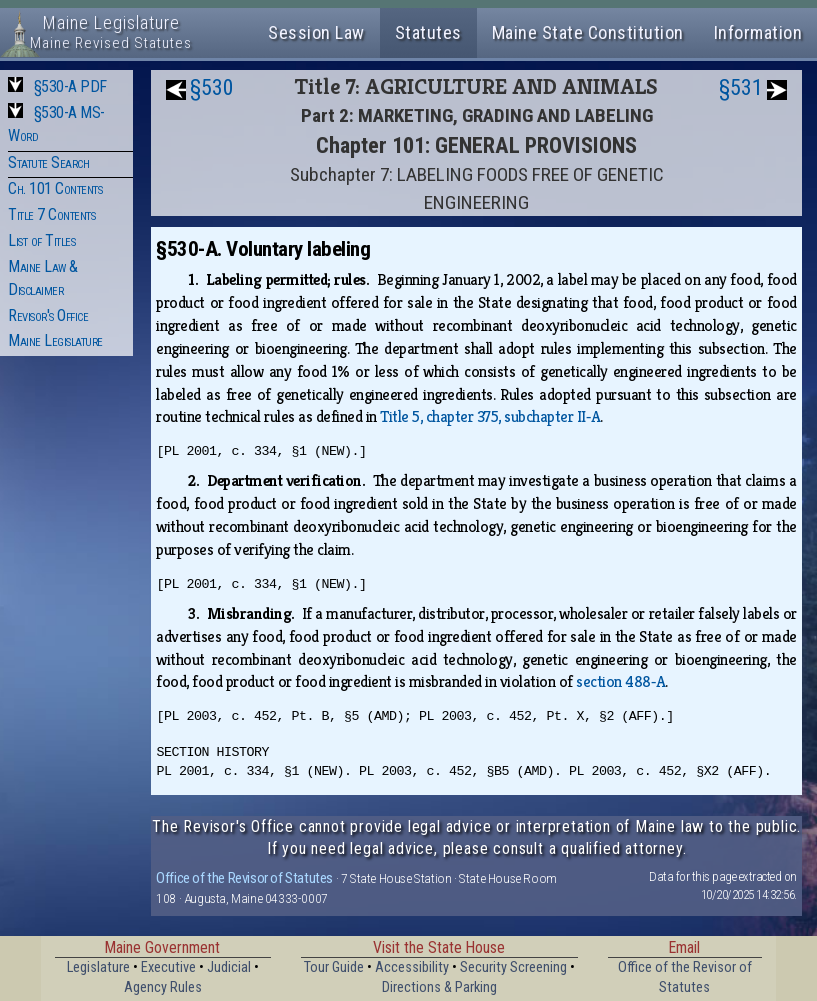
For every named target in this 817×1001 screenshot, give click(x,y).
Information (758, 32)
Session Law (316, 32)
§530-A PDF (70, 86)
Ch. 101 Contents (55, 188)
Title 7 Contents (51, 214)
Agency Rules (163, 987)
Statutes (428, 32)
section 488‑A (620, 681)
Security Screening (513, 967)
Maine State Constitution (588, 32)
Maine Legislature (55, 340)
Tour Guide (334, 967)
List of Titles (41, 240)
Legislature (98, 967)
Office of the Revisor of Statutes (244, 878)
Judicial (229, 967)
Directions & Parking (439, 987)
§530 (212, 87)
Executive (168, 967)
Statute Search (48, 162)
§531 (741, 87)
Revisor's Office (48, 315)
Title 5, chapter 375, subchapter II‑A (490, 416)
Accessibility (412, 967)
